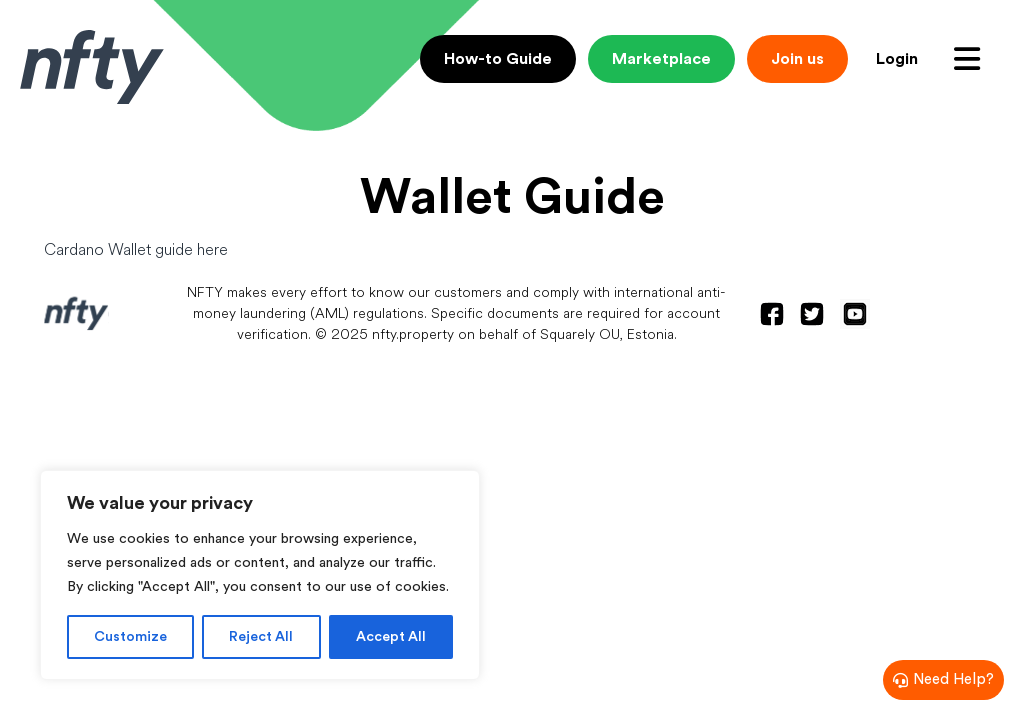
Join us (797, 59)
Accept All (391, 637)
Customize (130, 637)
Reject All (261, 637)
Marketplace (661, 59)
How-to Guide (498, 59)
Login (897, 59)
